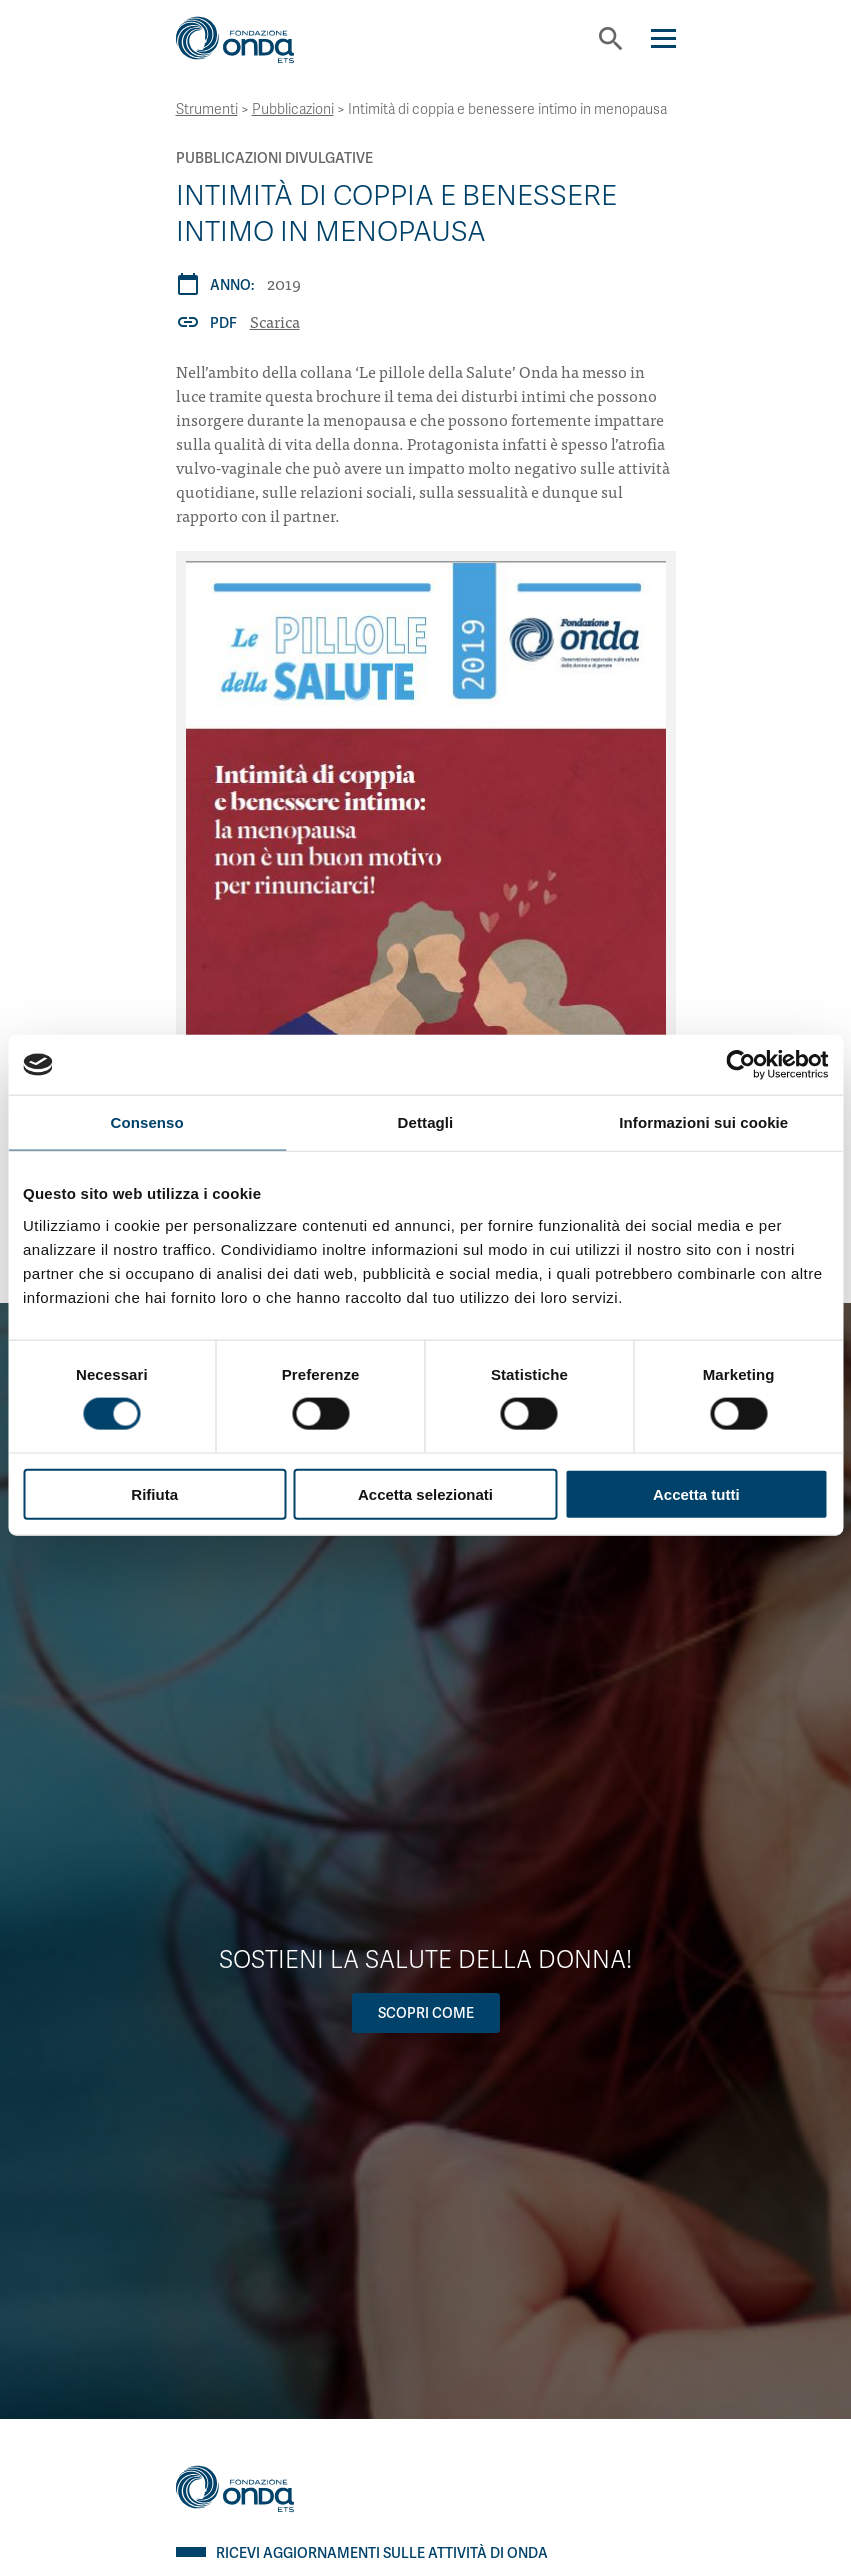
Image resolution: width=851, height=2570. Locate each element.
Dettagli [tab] (426, 1122)
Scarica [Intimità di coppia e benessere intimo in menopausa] (275, 321)
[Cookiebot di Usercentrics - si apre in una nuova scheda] (740, 1065)
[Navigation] (663, 38)
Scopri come (426, 2013)
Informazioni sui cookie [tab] (703, 1122)
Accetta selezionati (425, 1493)
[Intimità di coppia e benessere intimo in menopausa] (426, 902)
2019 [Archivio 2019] (284, 283)
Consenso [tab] (147, 1122)
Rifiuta (154, 1493)
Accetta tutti (696, 1493)
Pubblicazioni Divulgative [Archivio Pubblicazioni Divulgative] (274, 158)
